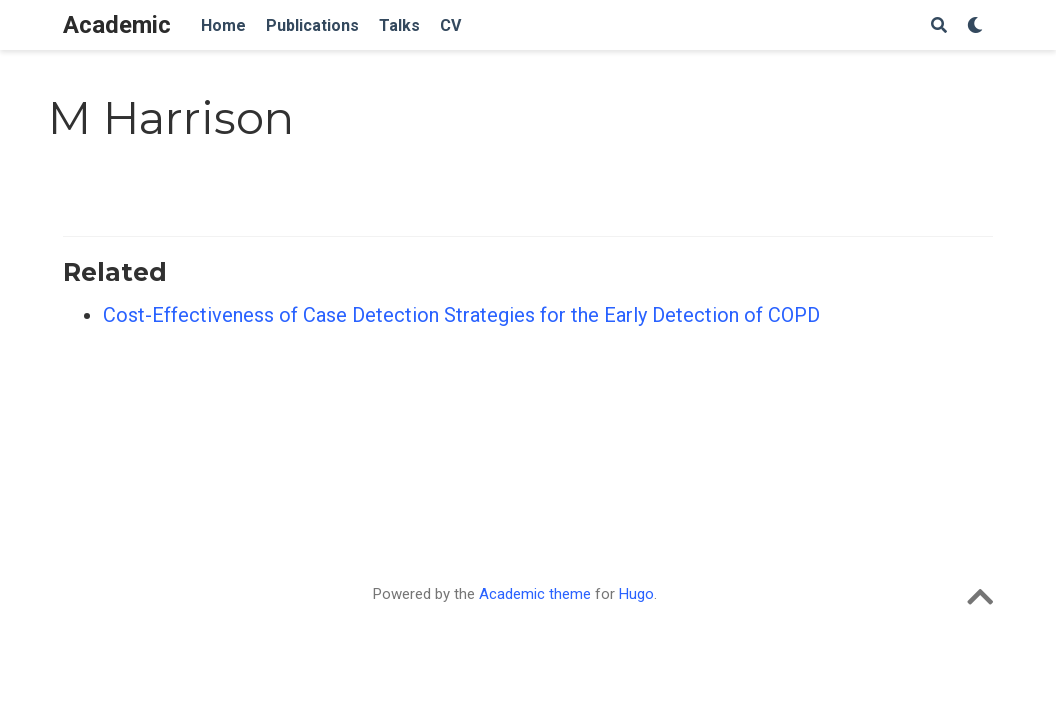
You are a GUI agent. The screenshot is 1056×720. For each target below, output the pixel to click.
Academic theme (535, 594)
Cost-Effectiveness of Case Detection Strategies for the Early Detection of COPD (461, 315)
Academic (117, 25)
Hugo (636, 594)
